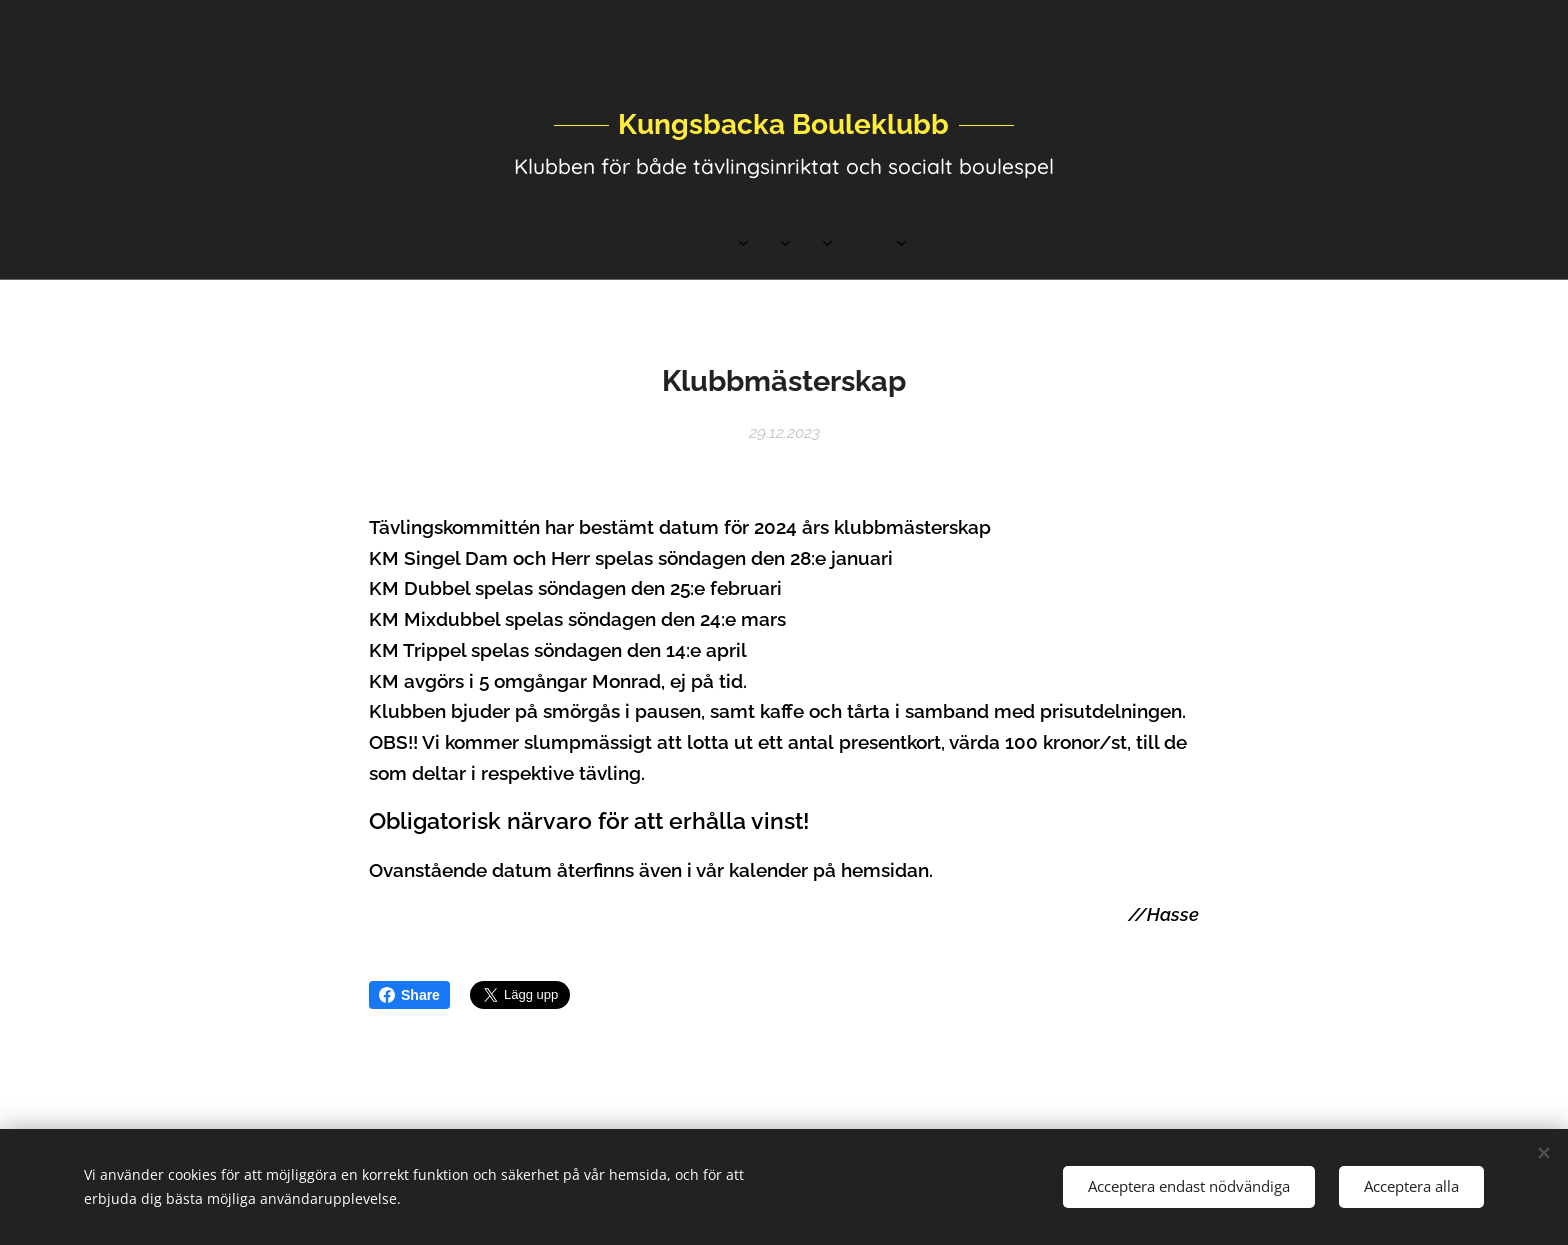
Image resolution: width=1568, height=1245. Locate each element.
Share (409, 995)
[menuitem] (612, 245)
